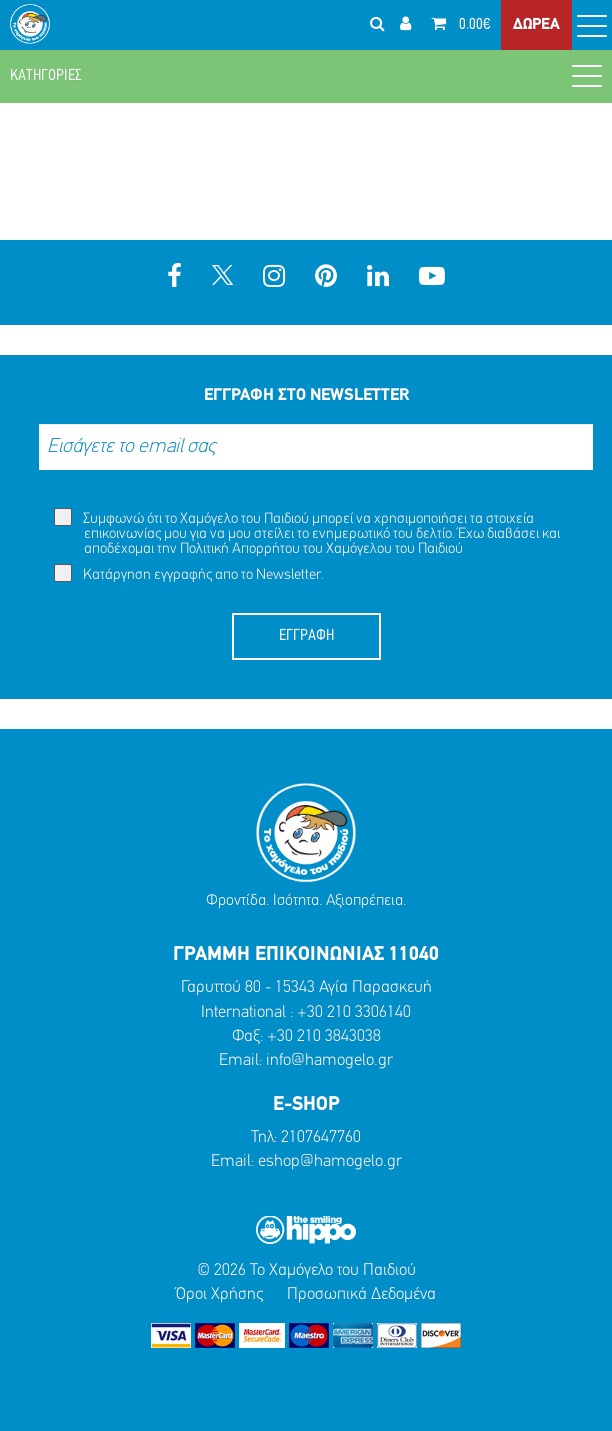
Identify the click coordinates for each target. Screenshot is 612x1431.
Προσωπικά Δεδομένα (361, 1294)
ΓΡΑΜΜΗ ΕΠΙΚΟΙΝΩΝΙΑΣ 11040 (306, 955)
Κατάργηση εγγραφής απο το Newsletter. (189, 573)
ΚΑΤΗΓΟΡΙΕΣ (306, 75)
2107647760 (321, 1137)
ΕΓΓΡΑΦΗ (306, 636)
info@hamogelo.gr (329, 1060)
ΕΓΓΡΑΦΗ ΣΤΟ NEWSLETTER (306, 395)
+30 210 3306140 (354, 1012)
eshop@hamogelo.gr (330, 1161)
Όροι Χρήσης (219, 1294)
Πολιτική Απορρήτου (240, 549)
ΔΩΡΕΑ (536, 25)
